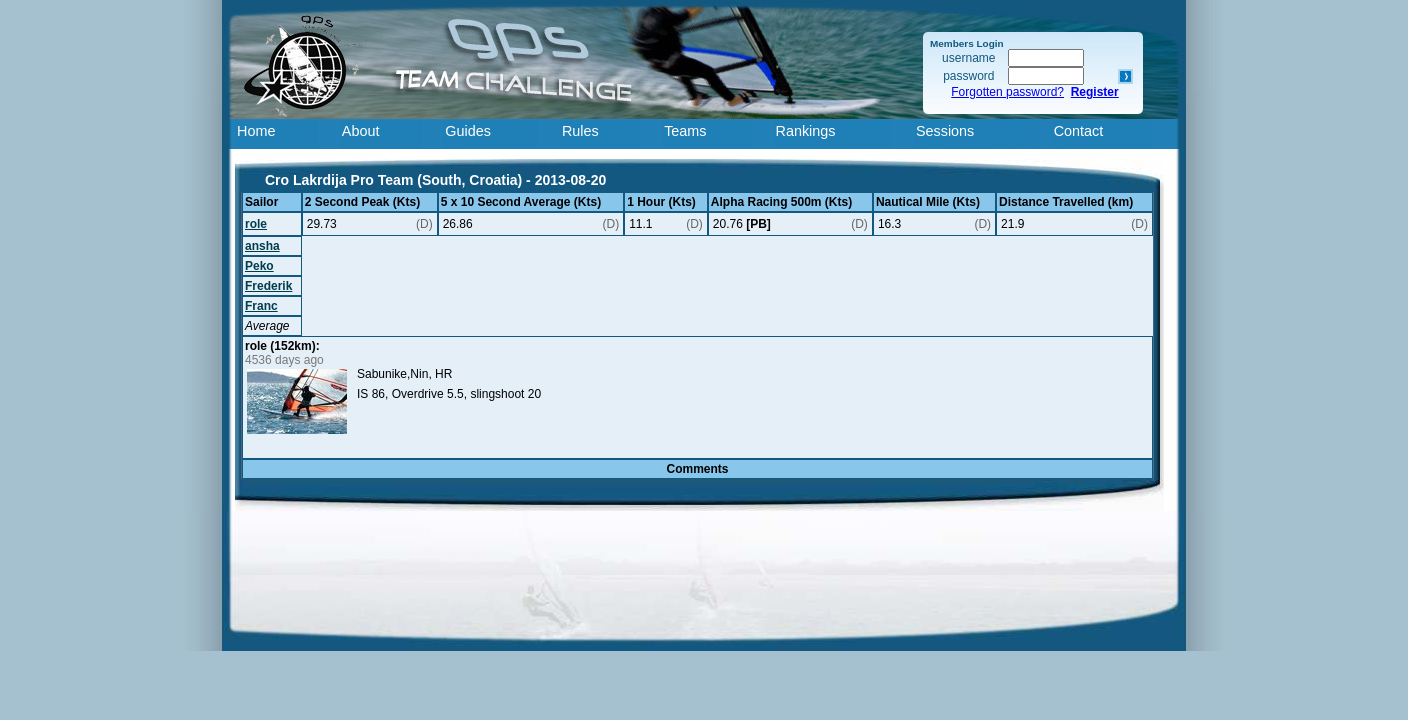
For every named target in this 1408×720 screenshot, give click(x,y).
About (361, 131)
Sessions (945, 131)
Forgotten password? (1007, 92)
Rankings (806, 131)
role (256, 224)
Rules (580, 131)
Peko (259, 266)
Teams (685, 131)
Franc (261, 306)
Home (256, 131)
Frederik (268, 286)
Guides (468, 131)
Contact (1079, 131)
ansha (262, 246)
